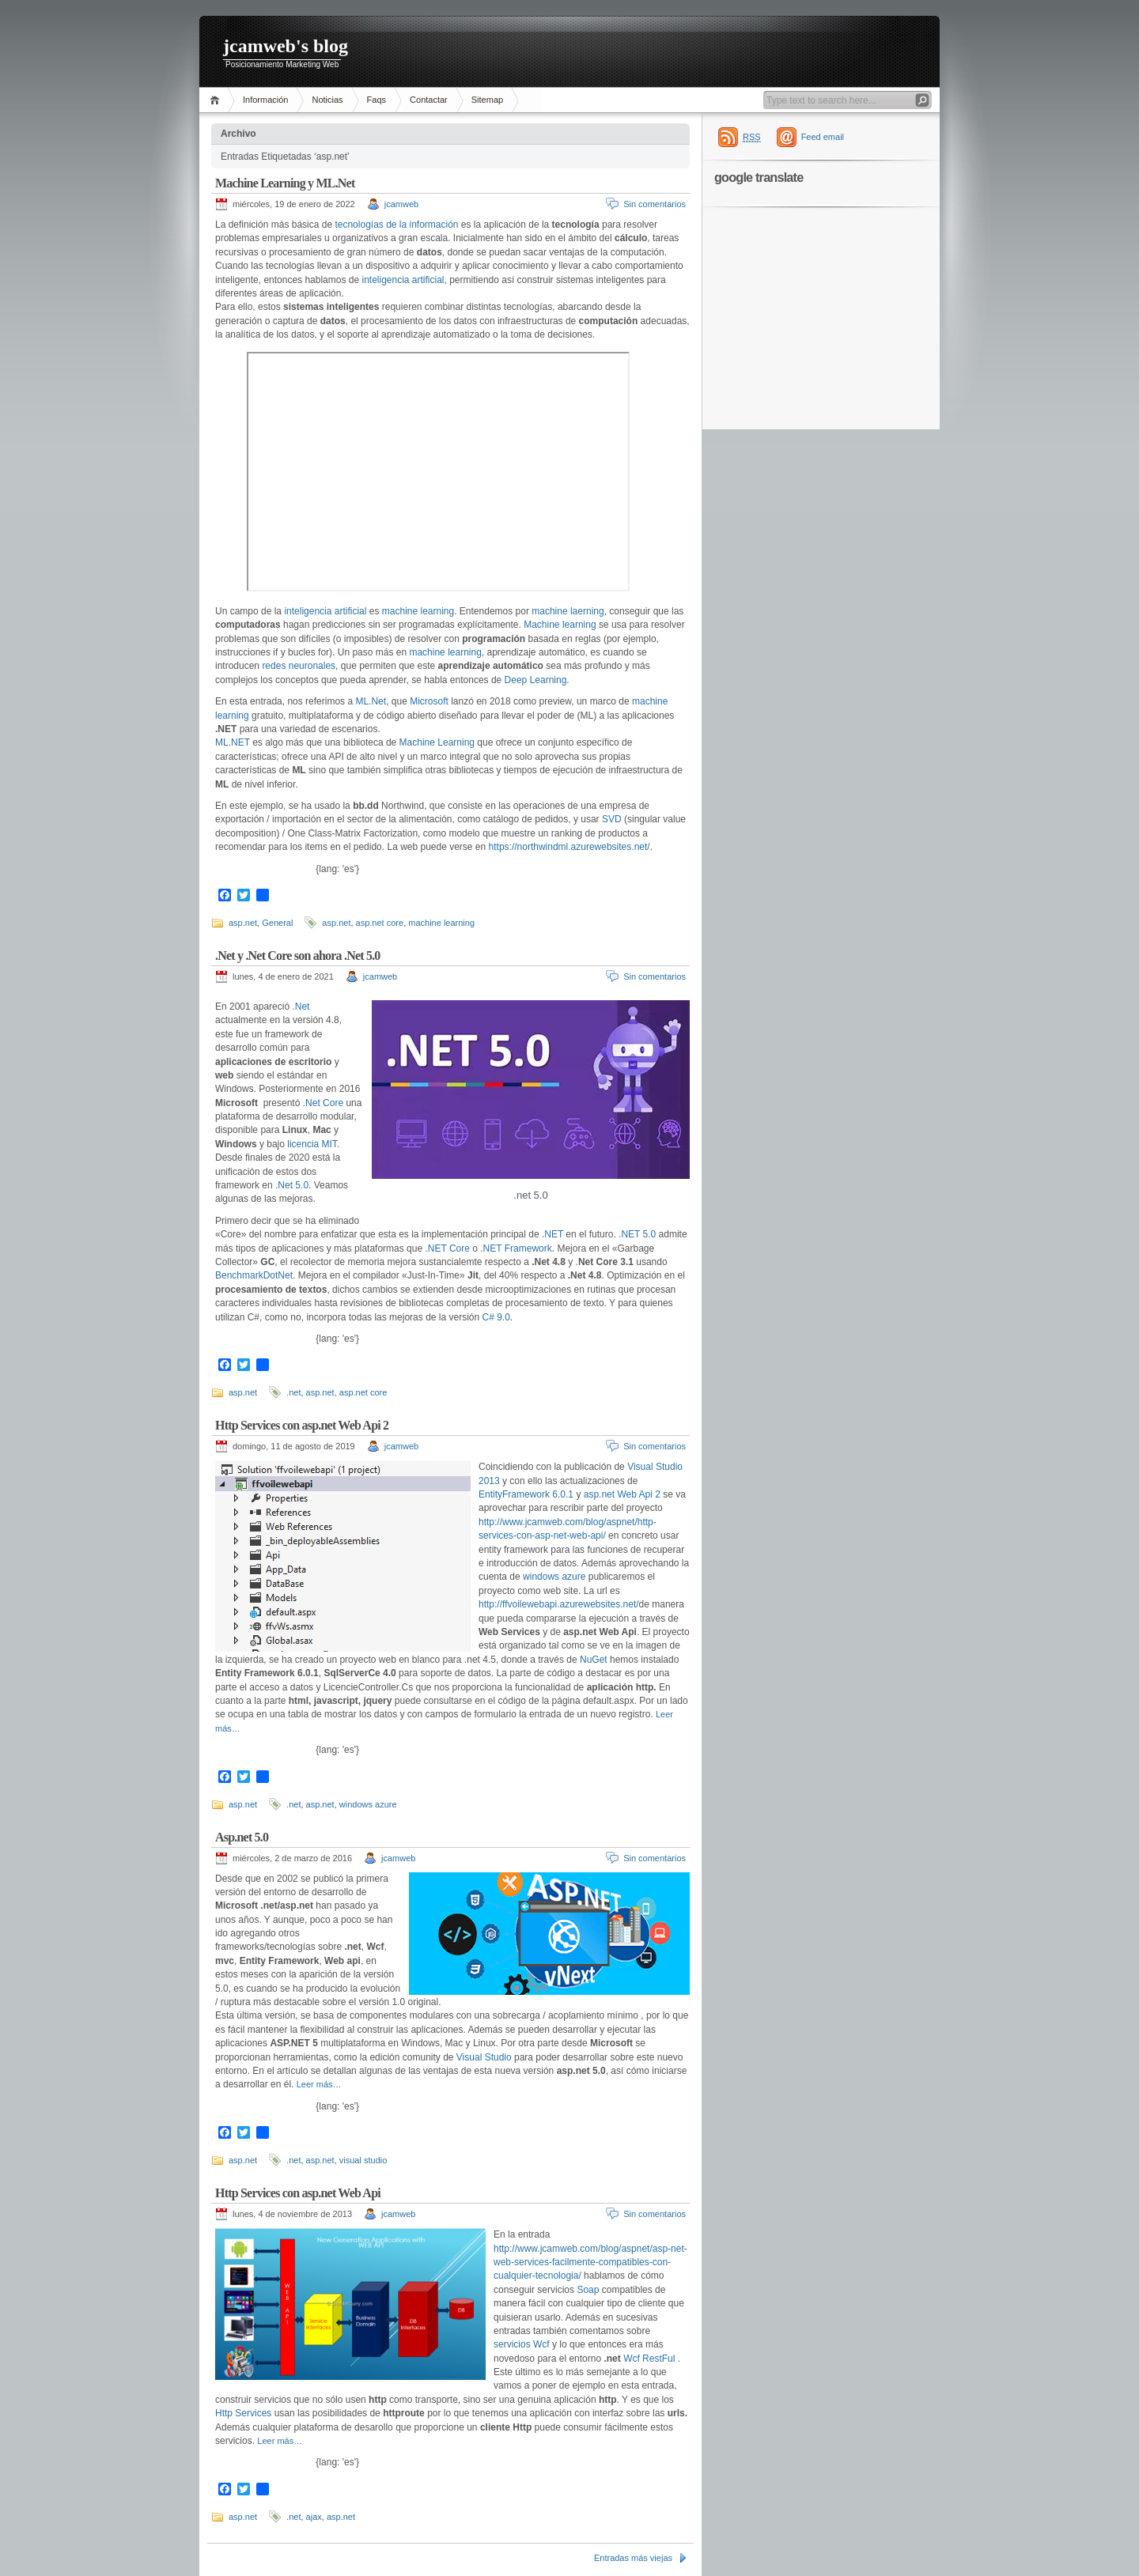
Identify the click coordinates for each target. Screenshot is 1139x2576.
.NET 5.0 (637, 1234)
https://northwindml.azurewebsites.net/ (569, 846)
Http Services (243, 2413)
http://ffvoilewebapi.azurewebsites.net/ (559, 1604)
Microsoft (429, 701)
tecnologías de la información (396, 224)
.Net (300, 1006)
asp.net (243, 922)
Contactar (429, 99)
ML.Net (370, 701)
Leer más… (319, 2084)
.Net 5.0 (291, 1185)
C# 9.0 (496, 1317)
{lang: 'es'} (337, 868)
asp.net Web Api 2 (622, 1494)
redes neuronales (298, 665)
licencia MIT (312, 1144)
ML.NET (232, 742)
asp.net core (380, 922)
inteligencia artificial (402, 279)
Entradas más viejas (633, 2558)
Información (265, 99)
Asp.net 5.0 (241, 1837)
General (277, 922)
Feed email (822, 137)
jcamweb (401, 204)
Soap (588, 2289)
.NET (552, 1234)
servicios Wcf (523, 2344)
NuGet (593, 1659)
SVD (612, 819)
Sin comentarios (654, 204)
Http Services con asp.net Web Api (297, 2193)
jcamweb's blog (285, 46)
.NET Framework (515, 1248)
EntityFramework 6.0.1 (526, 1494)
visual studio (363, 2160)
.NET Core (447, 1248)
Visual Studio (484, 2057)
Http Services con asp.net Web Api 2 (301, 1425)
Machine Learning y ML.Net (284, 183)
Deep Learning (536, 680)
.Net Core (323, 1103)
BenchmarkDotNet (254, 1275)
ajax (314, 2516)
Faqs (376, 99)
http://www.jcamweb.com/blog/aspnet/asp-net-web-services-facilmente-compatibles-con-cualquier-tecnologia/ (590, 2262)
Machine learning (560, 624)
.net (293, 1392)
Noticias (327, 99)
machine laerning (568, 611)
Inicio (217, 100)
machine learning (418, 611)
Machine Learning (437, 742)
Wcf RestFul (649, 2358)
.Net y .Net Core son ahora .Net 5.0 (297, 955)
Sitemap (487, 99)
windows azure (555, 1576)
